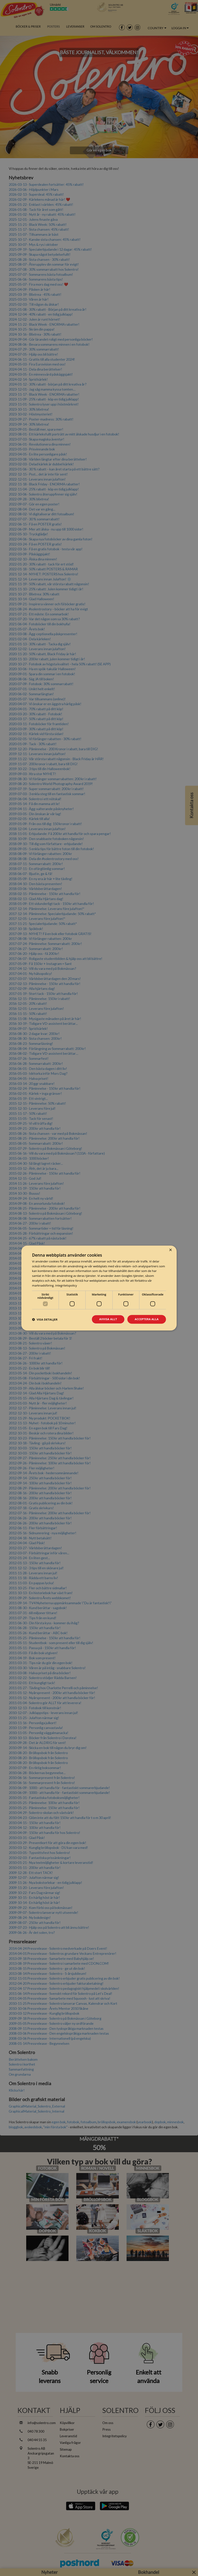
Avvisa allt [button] (108, 1319)
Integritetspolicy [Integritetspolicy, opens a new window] (66, 1285)
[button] (44, 1319)
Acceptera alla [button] (147, 1319)
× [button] (170, 1250)
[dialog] (99, 1288)
